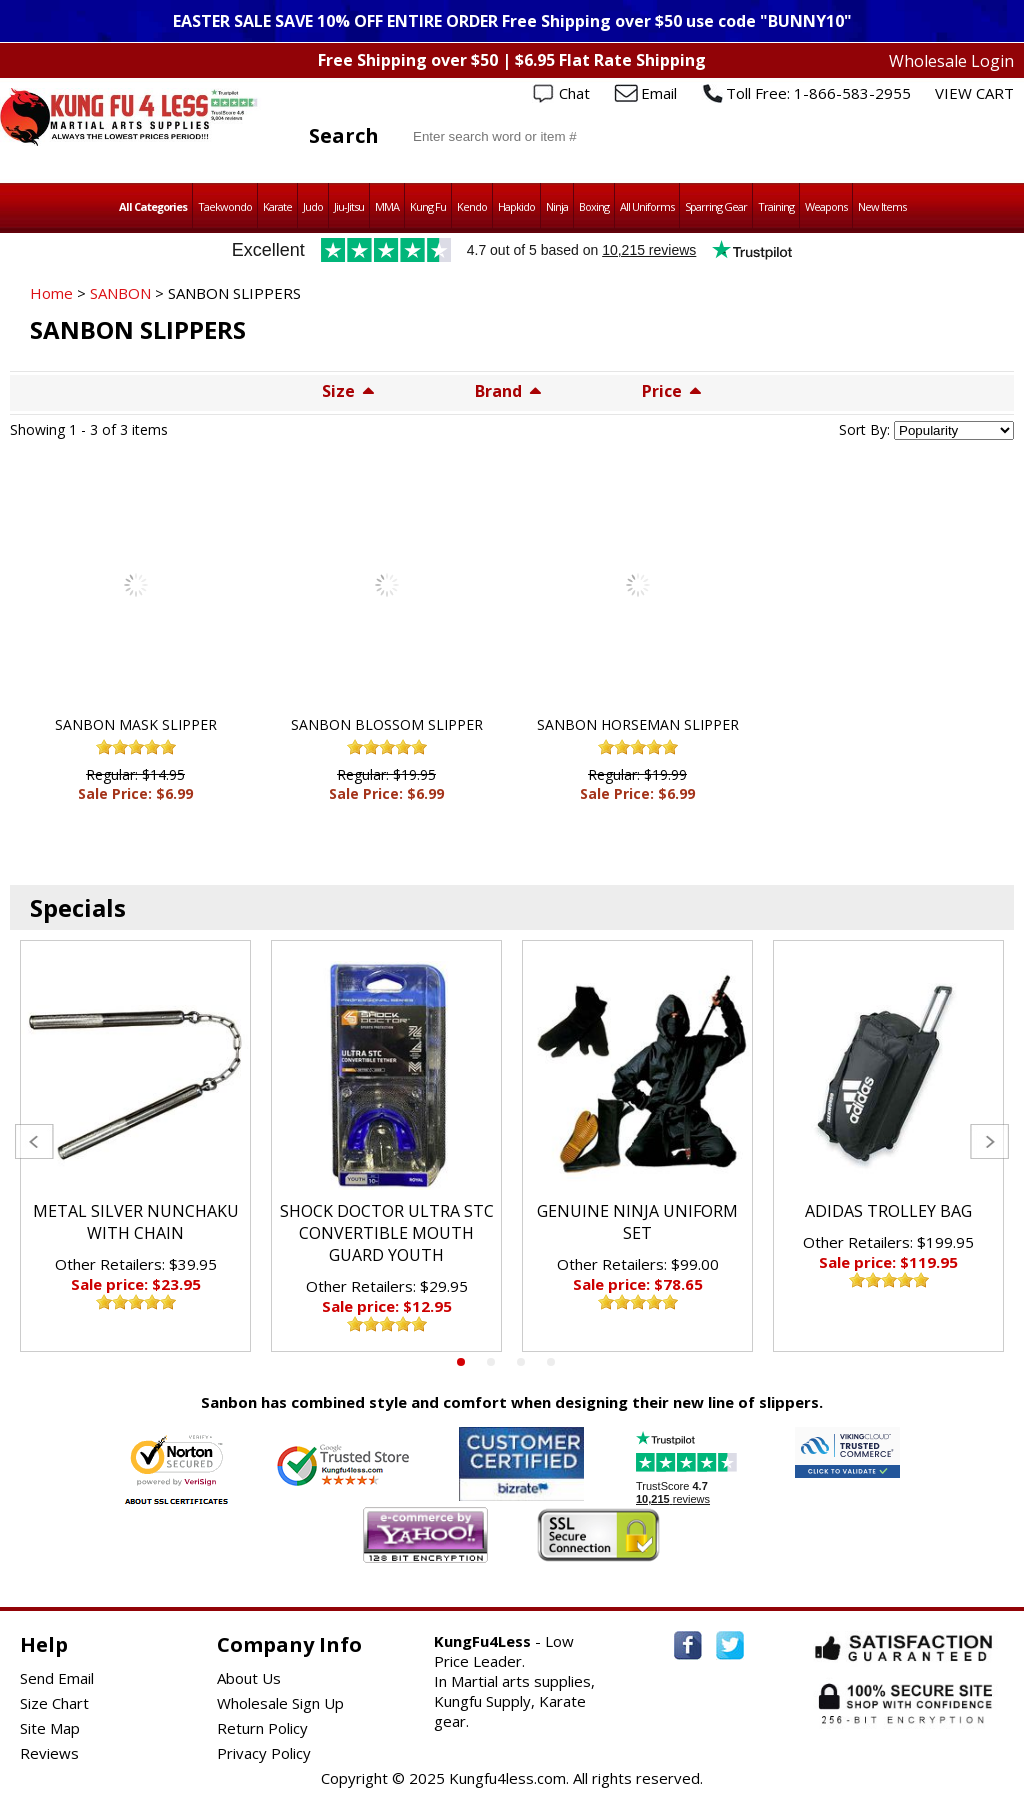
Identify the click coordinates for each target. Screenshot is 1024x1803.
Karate (277, 206)
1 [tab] (461, 1362)
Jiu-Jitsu (349, 206)
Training (776, 206)
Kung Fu (428, 206)
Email (659, 93)
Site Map (50, 1728)
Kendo (472, 206)
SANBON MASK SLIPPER (136, 724)
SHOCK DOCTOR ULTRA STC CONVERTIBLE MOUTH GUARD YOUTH (387, 1233)
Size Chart (54, 1703)
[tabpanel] (135, 1146)
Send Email (57, 1678)
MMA (387, 206)
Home (51, 293)
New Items (882, 206)
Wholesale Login (951, 61)
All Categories (153, 206)
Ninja (557, 206)
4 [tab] (551, 1362)
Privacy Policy (264, 1753)
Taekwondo (225, 206)
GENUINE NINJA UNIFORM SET (637, 1222)
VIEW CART (974, 93)
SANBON (120, 293)
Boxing (594, 206)
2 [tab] (491, 1362)
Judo (313, 206)
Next (989, 1141)
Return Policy (262, 1728)
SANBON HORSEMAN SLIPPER (638, 724)
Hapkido (516, 206)
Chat (574, 93)
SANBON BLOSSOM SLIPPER (387, 724)
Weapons (826, 206)
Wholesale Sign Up (280, 1703)
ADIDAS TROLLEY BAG (888, 1211)
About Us (249, 1678)
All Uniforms (647, 206)
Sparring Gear (716, 206)
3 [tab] (521, 1362)
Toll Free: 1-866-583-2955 (818, 93)
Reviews (49, 1753)
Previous (34, 1141)
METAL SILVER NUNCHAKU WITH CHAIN (136, 1222)
